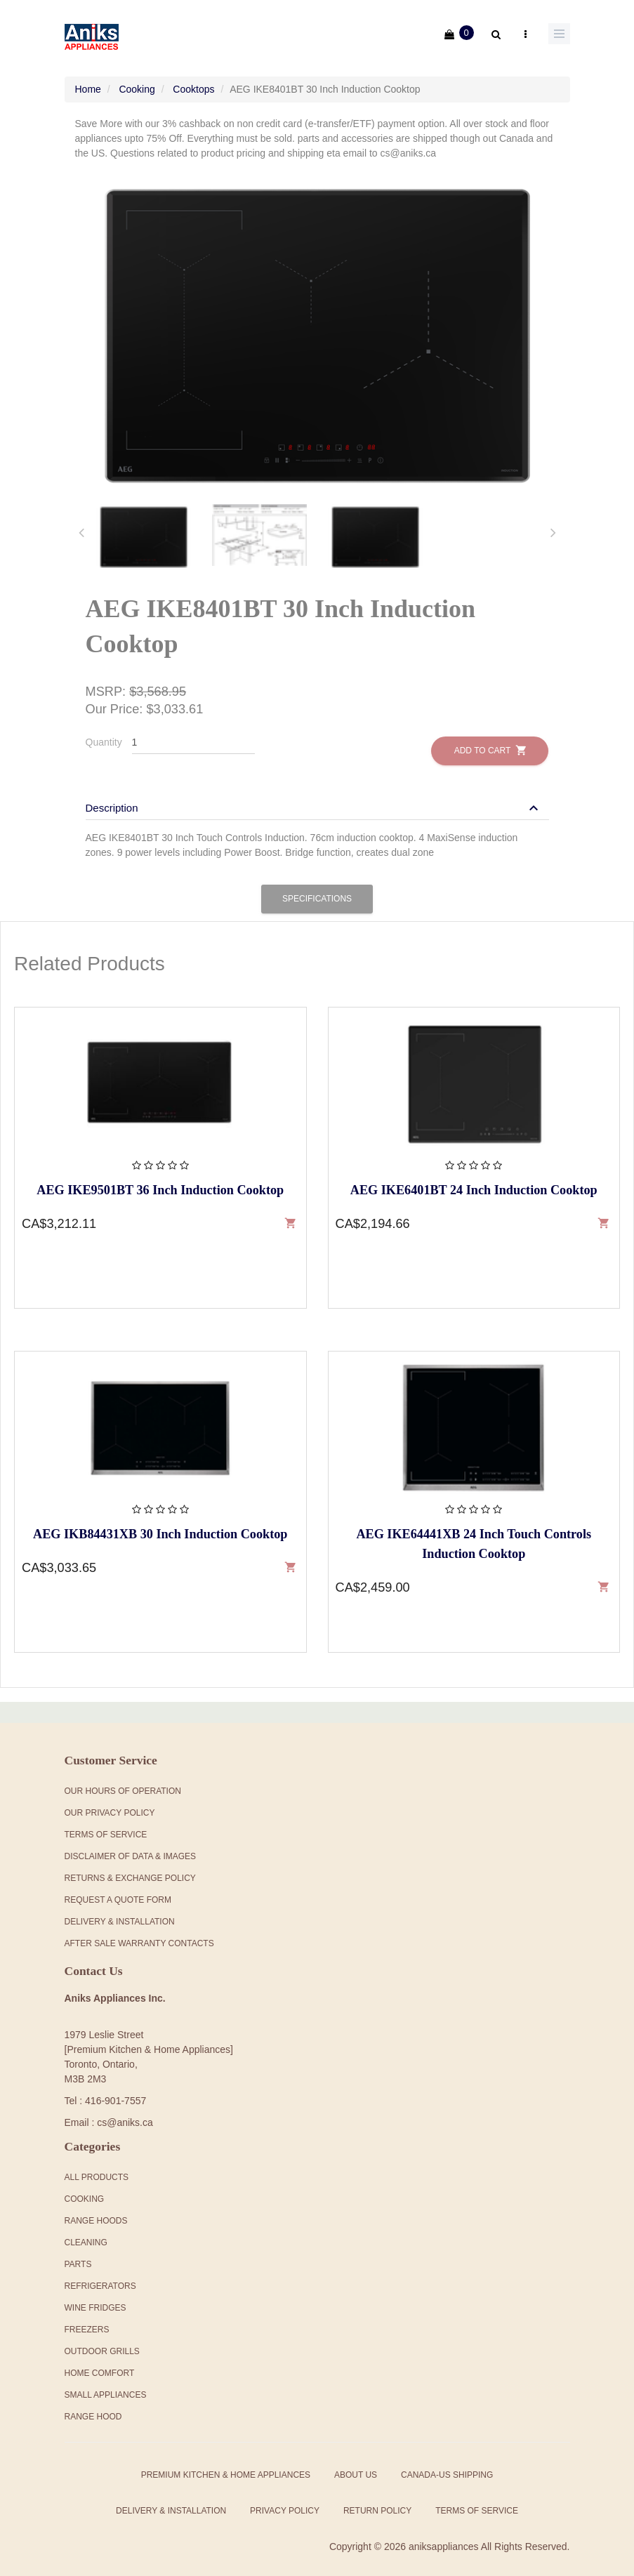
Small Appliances (106, 2385)
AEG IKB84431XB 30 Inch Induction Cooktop (160, 1524)
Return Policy (377, 2501)
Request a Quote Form (118, 1889)
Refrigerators (100, 2276)
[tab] (144, 527)
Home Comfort (100, 2363)
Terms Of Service (106, 1824)
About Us (355, 2465)
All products (97, 2167)
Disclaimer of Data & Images (131, 1846)
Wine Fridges (95, 2298)
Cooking (136, 79)
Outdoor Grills (102, 2341)
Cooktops (193, 79)
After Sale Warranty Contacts (139, 1933)
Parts (78, 2254)
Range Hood (93, 2407)
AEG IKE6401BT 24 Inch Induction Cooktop (473, 1180)
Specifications (317, 889)
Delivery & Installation (120, 1911)
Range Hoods (96, 2211)
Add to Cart (489, 740)
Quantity (104, 731)
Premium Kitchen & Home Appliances (225, 2465)
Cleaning (86, 2233)
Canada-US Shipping (447, 2465)
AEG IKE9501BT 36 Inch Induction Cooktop (160, 1180)
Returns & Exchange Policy (130, 1867)
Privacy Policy (284, 2501)
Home (88, 79)
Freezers (87, 2320)
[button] (314, 798)
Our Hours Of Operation (123, 1780)
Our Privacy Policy (110, 1802)
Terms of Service (476, 2501)
